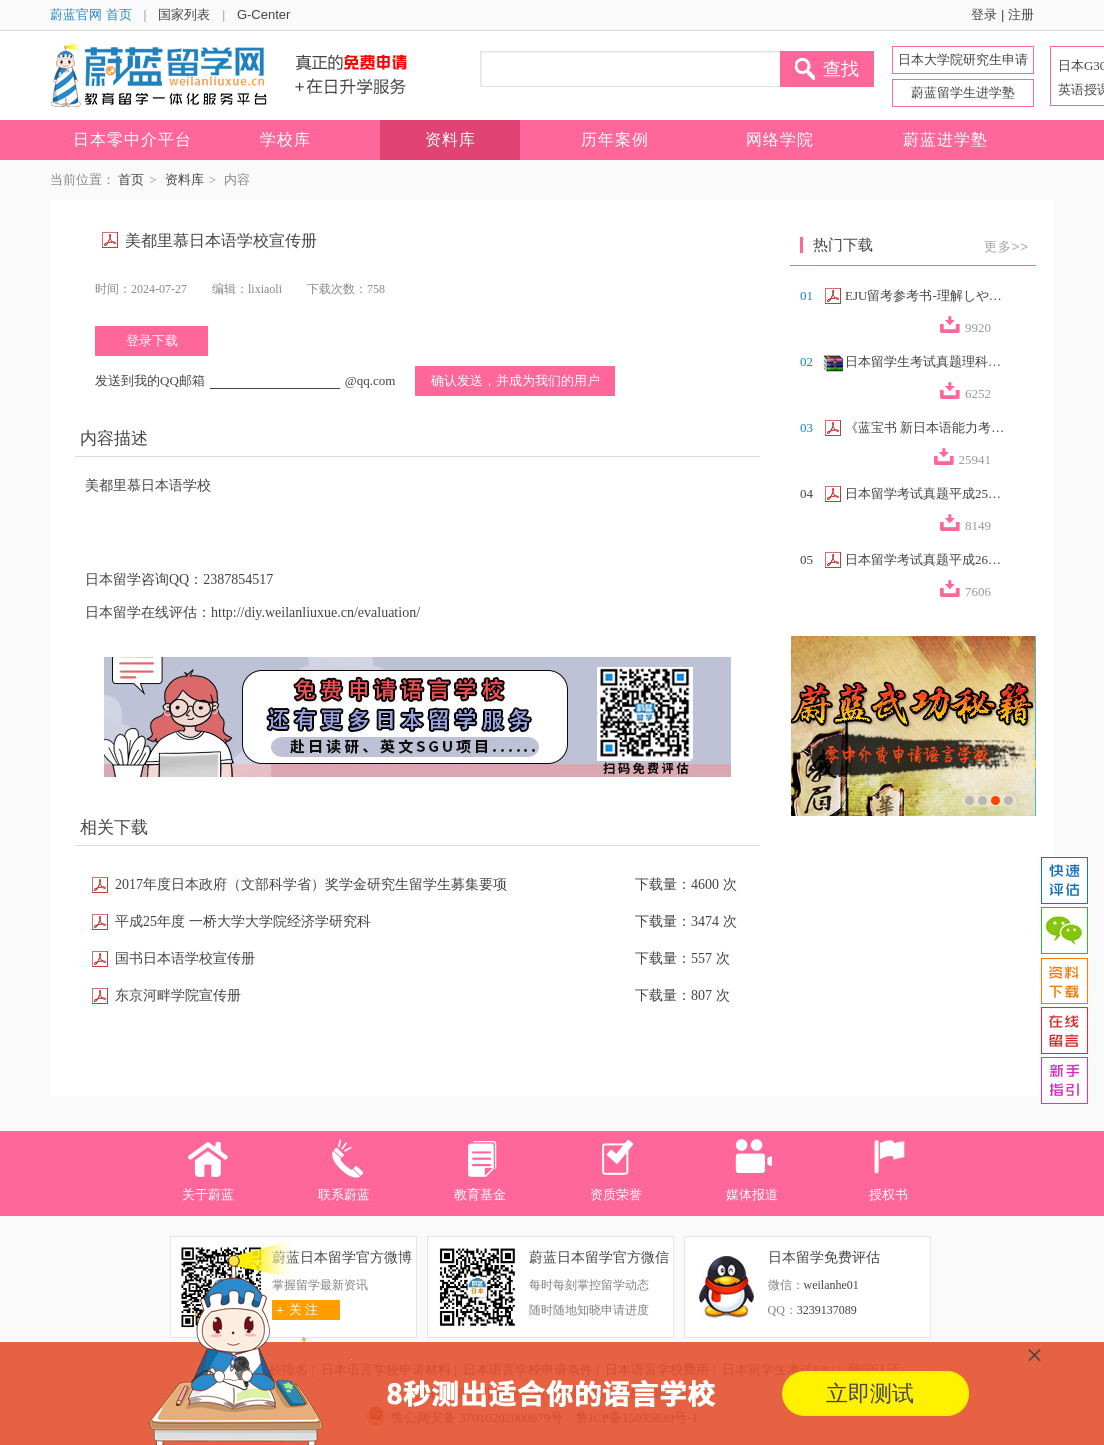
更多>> (1006, 246)
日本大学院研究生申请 (963, 59)
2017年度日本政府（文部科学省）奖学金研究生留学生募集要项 (311, 884)
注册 (1021, 14)
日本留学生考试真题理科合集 (925, 361)
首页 (131, 179)
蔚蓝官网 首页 (91, 14)
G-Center (263, 14)
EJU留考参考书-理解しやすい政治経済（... (925, 295)
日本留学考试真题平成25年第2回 (925, 493)
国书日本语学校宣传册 (185, 958)
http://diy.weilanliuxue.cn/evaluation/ (315, 612)
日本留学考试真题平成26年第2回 (925, 559)
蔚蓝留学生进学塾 (963, 92)
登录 (984, 14)
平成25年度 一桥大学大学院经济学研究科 (243, 921)
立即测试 (870, 1393)
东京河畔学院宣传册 (178, 995)
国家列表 (184, 14)
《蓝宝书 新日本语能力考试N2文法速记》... (925, 427)
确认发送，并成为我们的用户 (515, 380)
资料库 (184, 179)
